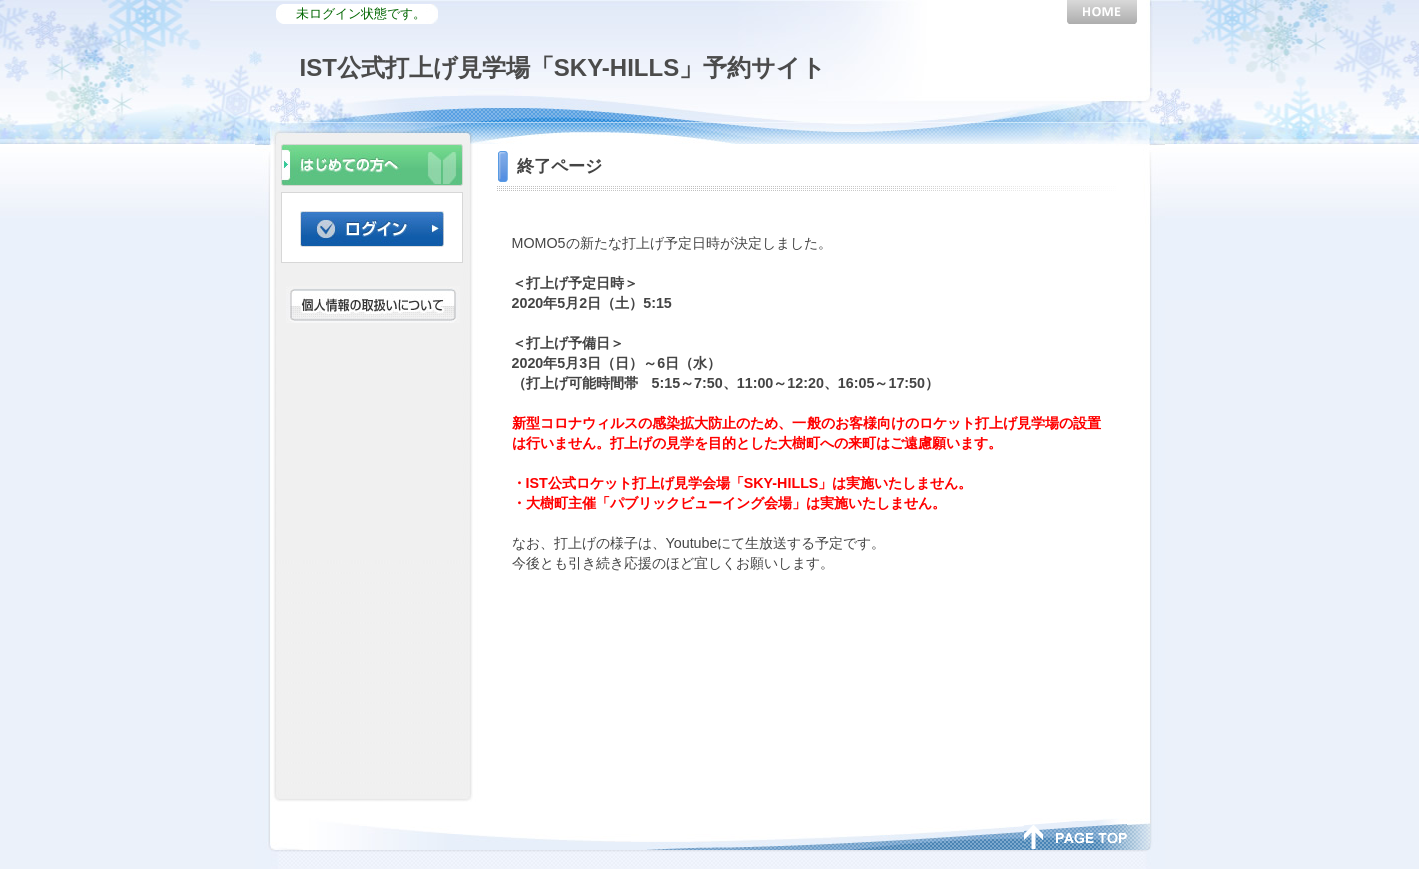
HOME (1102, 12)
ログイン (372, 229)
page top (1075, 835)
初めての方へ (372, 163)
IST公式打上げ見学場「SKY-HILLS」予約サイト (563, 67)
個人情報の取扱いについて (376, 304)
